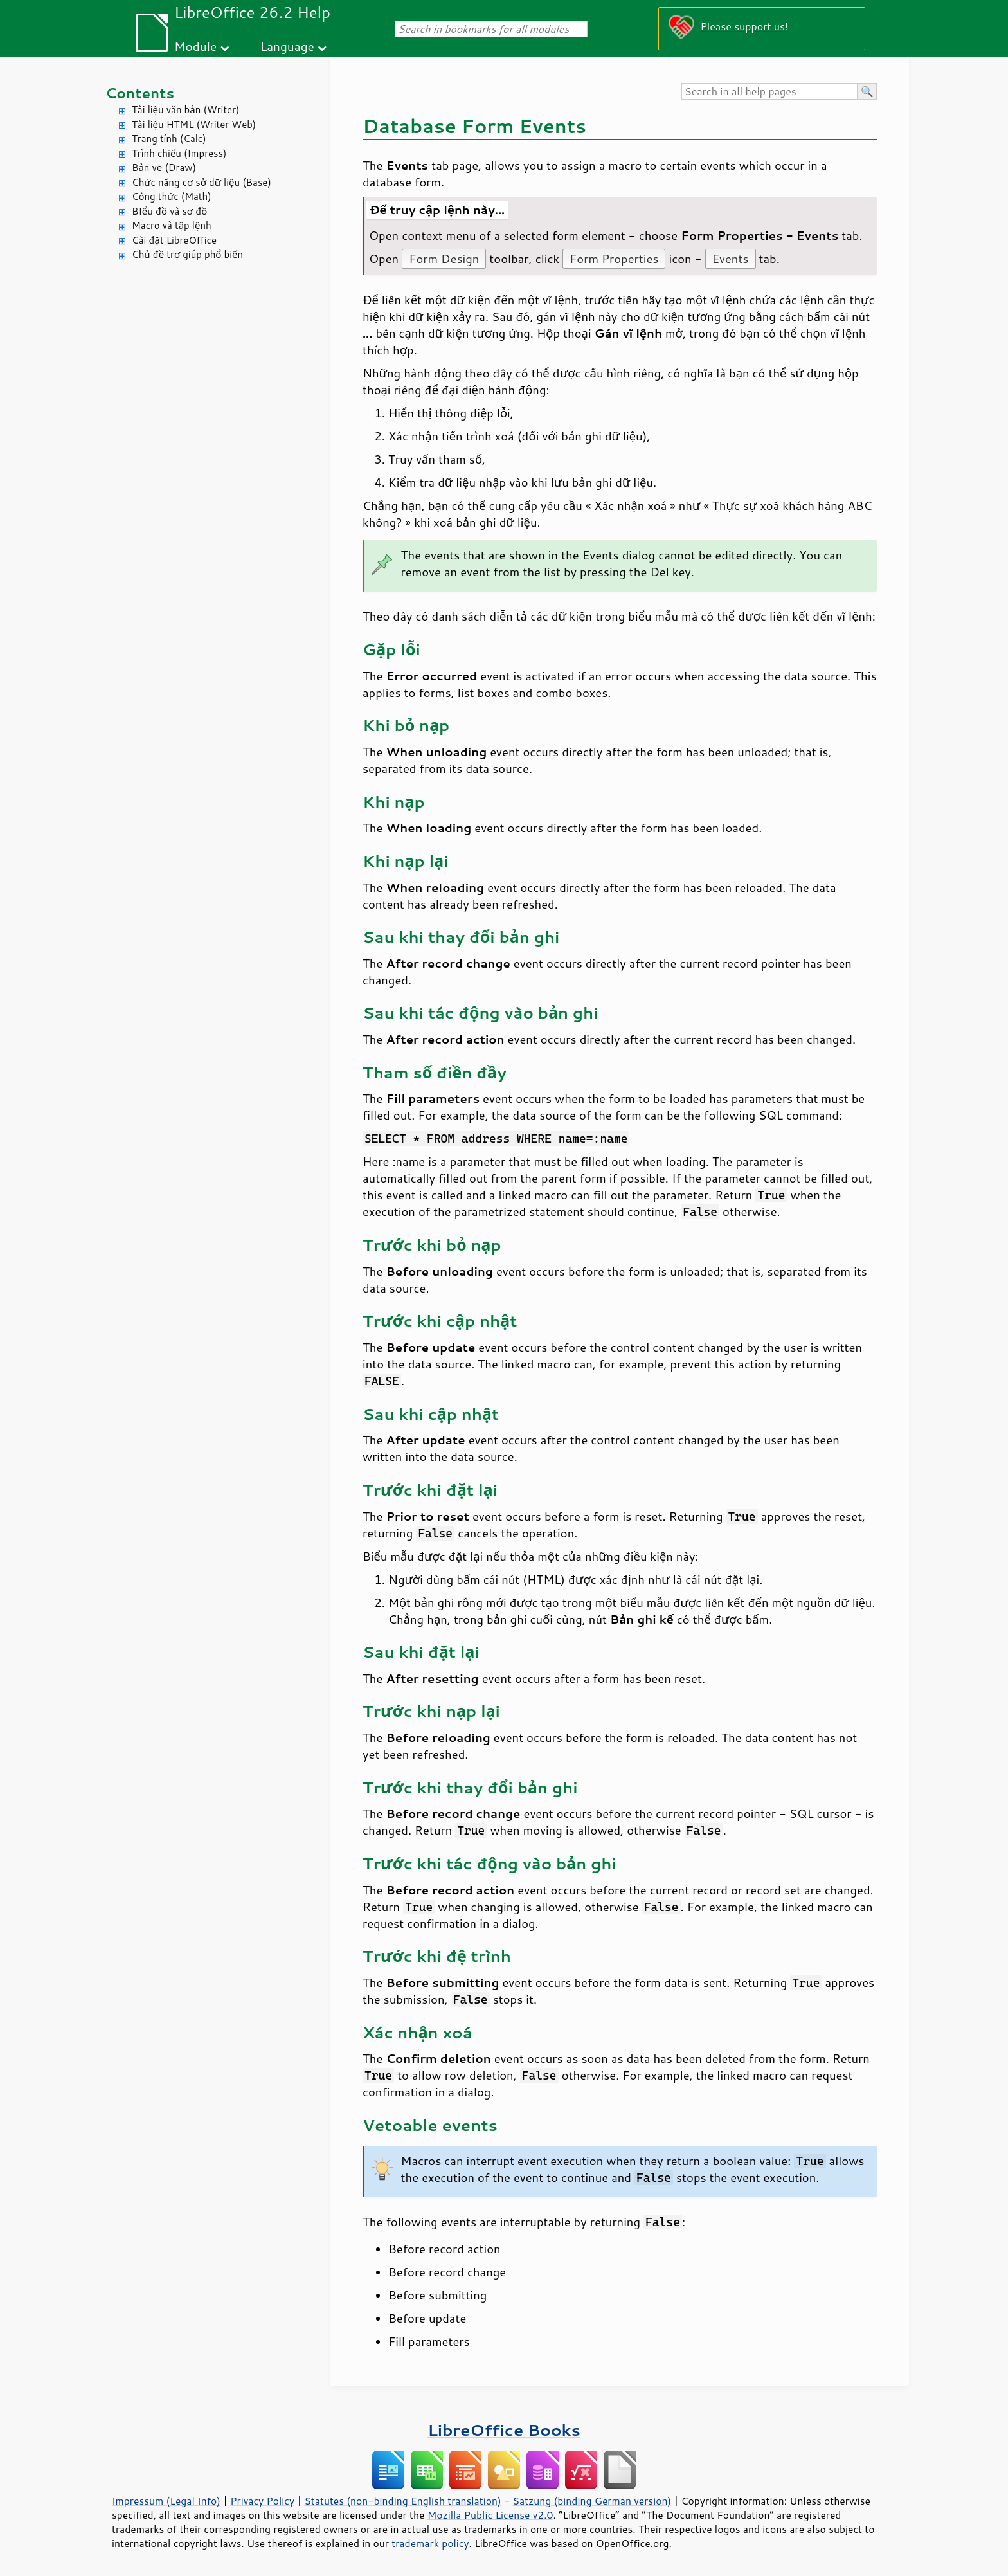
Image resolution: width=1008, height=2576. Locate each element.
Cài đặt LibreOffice (174, 240)
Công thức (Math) (172, 196)
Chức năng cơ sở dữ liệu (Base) (201, 182)
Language (287, 46)
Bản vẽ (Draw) (164, 167)
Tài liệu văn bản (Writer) (185, 109)
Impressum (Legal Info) (166, 2501)
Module (195, 46)
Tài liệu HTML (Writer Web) (194, 124)
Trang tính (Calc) (169, 138)
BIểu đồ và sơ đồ (169, 211)
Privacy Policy (262, 2501)
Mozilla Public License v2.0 (491, 2515)
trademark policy (430, 2543)
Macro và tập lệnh (172, 225)
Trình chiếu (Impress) (179, 153)
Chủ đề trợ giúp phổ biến (187, 254)
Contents (139, 93)
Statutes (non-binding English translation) (402, 2501)
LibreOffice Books (504, 2429)
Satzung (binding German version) (592, 2501)
